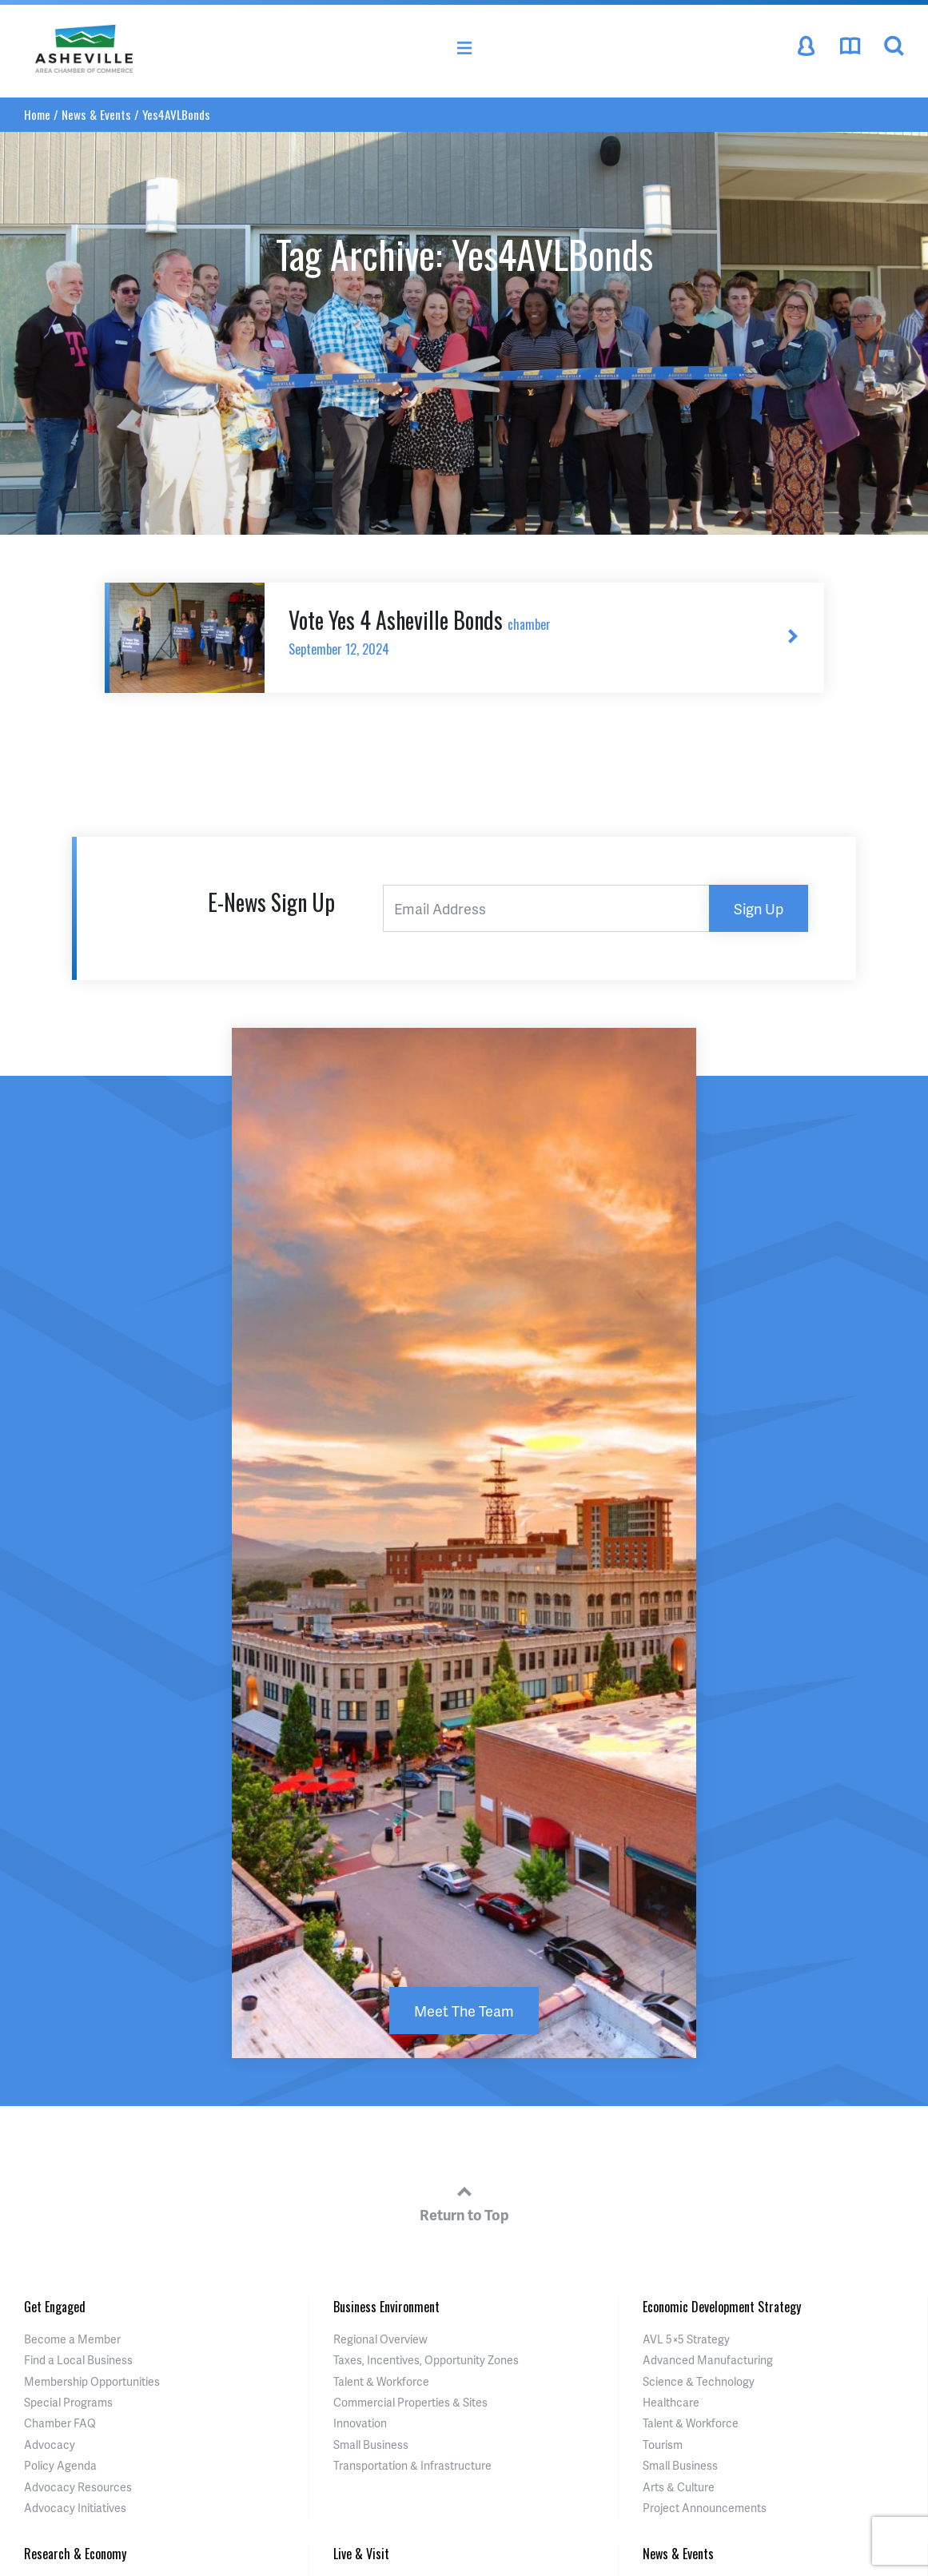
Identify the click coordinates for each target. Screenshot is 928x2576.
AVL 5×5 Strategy (686, 2339)
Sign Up (758, 908)
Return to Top (464, 2201)
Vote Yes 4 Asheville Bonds (513, 631)
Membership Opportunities (92, 2381)
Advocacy (49, 2444)
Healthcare (671, 2402)
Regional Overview (380, 2339)
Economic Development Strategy (722, 2306)
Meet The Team (464, 2011)
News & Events (96, 114)
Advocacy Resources (78, 2486)
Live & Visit (361, 2553)
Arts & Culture (679, 2486)
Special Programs (68, 2402)
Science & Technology (699, 2381)
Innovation (360, 2423)
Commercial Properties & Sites (410, 2402)
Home (37, 114)
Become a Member (72, 2339)
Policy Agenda (60, 2465)
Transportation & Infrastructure (412, 2465)
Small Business (370, 2444)
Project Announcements (705, 2507)
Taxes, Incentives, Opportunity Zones (426, 2359)
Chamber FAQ (60, 2423)
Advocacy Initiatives (75, 2507)
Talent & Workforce (381, 2381)
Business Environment (386, 2306)
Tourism (663, 2444)
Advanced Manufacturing (708, 2359)
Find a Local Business (78, 2359)
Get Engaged (55, 2306)
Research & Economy (75, 2553)
